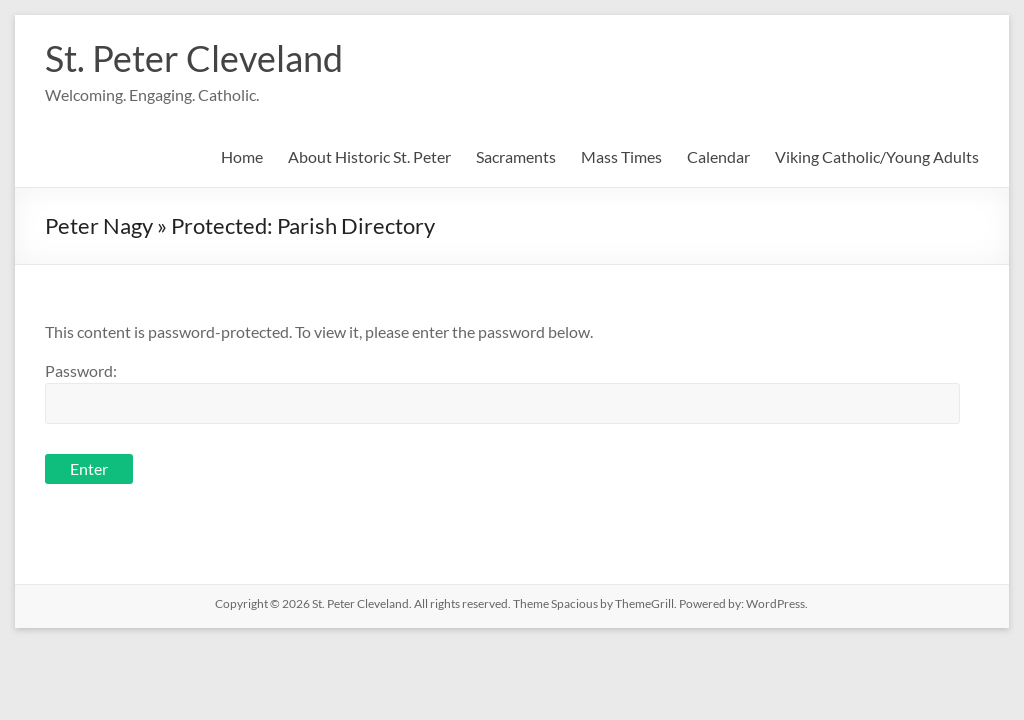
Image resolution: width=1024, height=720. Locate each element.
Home (242, 156)
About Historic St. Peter (369, 156)
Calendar (718, 156)
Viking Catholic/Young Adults (877, 156)
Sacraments (516, 156)
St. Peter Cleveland (194, 58)
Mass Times (621, 156)
